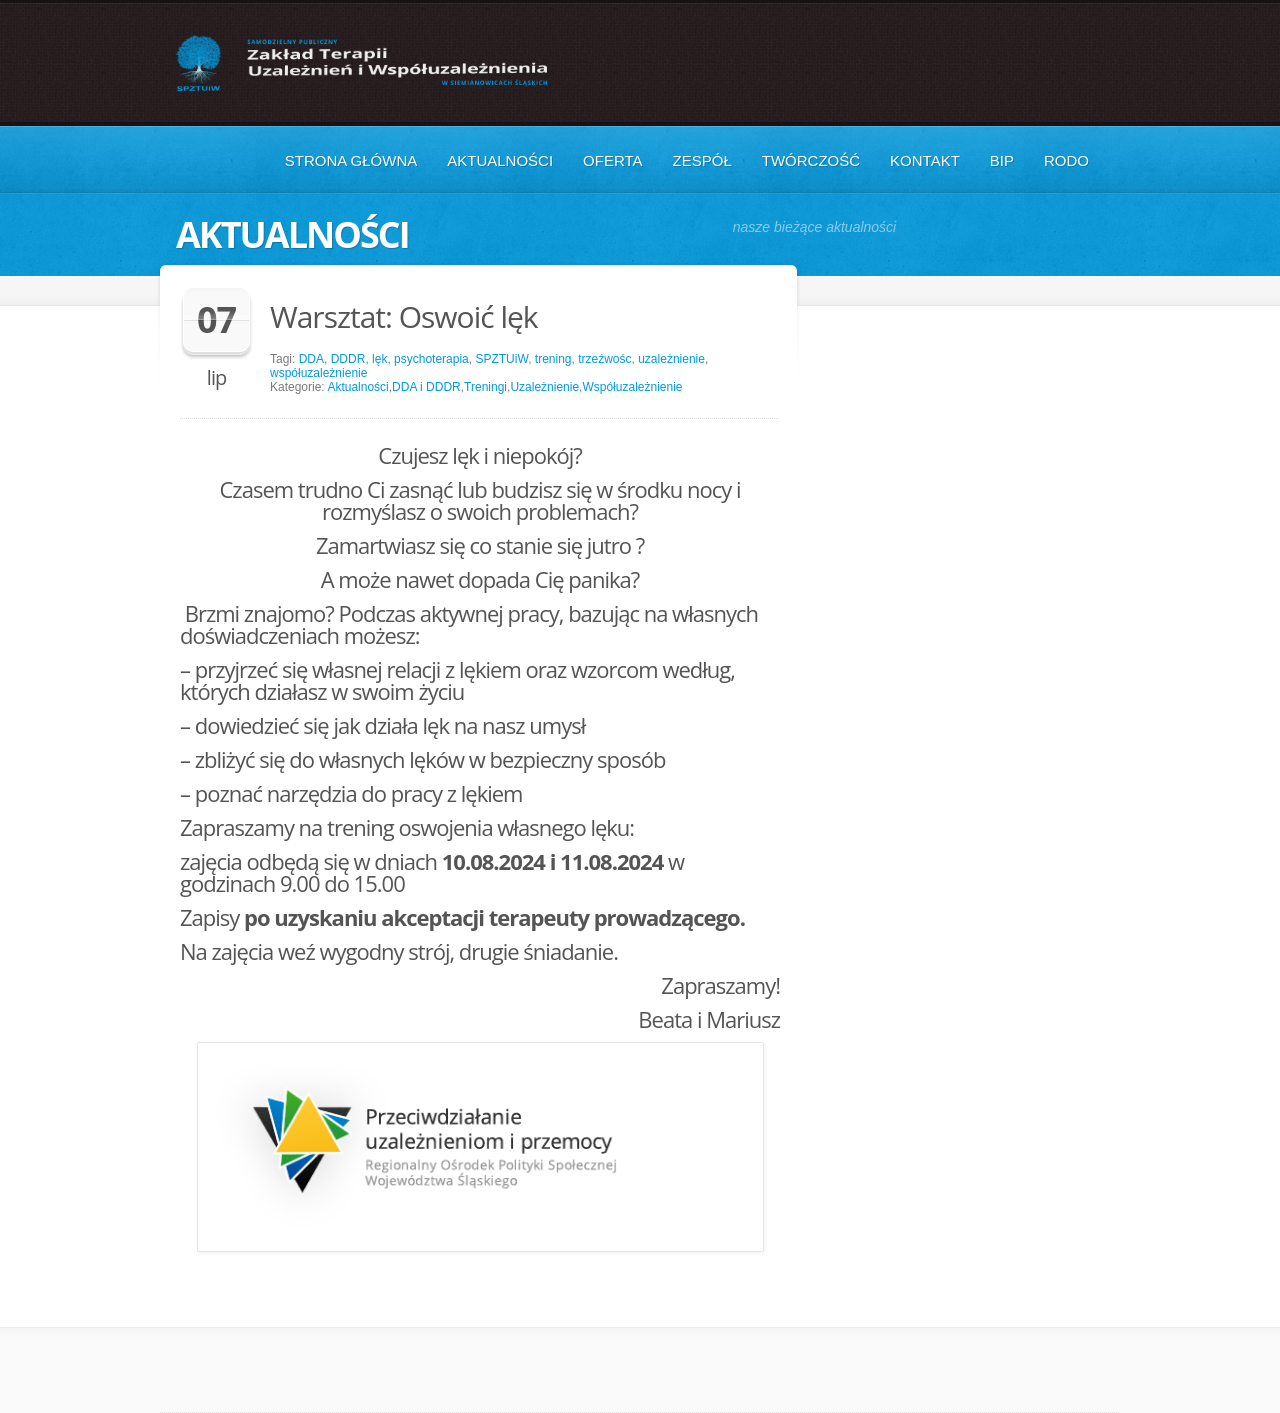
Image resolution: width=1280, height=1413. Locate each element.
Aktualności (500, 160)
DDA (311, 359)
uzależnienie (671, 359)
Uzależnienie (544, 387)
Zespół (702, 160)
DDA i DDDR (426, 387)
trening (553, 359)
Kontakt (925, 160)
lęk (379, 359)
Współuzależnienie (632, 387)
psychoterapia (431, 359)
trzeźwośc (604, 359)
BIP (1002, 160)
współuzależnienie (318, 373)
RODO (1066, 160)
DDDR (348, 359)
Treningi (485, 387)
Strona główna (351, 160)
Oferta (612, 160)
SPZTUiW (501, 359)
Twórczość (811, 160)
